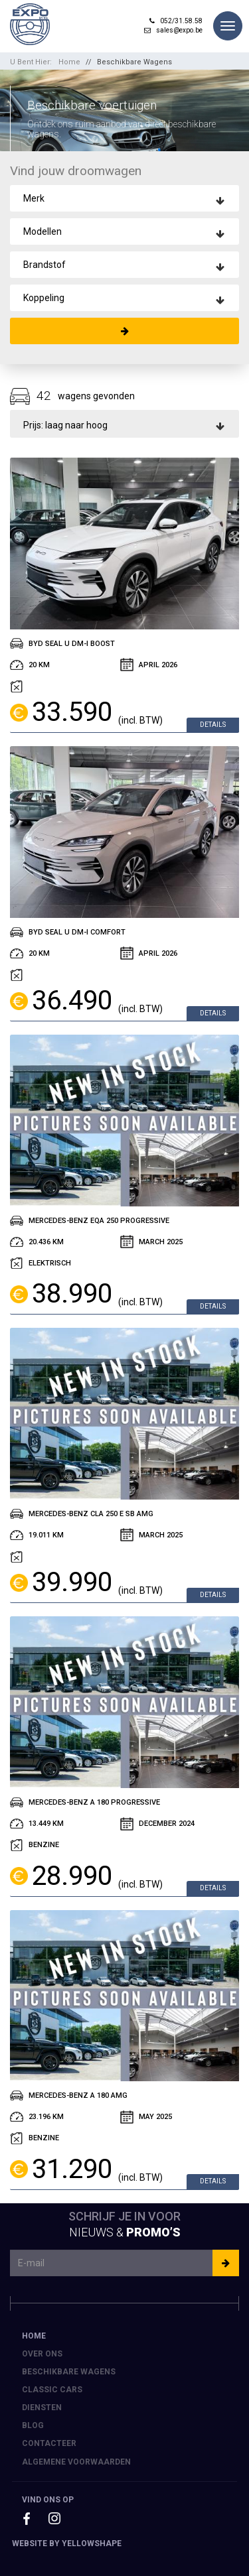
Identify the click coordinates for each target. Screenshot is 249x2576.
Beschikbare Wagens (134, 62)
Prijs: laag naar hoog (65, 425)
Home (69, 62)
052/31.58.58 (176, 21)
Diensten (42, 2407)
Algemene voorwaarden (76, 2462)
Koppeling (43, 297)
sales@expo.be (173, 30)
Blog (33, 2425)
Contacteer (49, 2443)
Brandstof (44, 264)
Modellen (42, 231)
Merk (33, 198)
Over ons (42, 2353)
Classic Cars (52, 2389)
